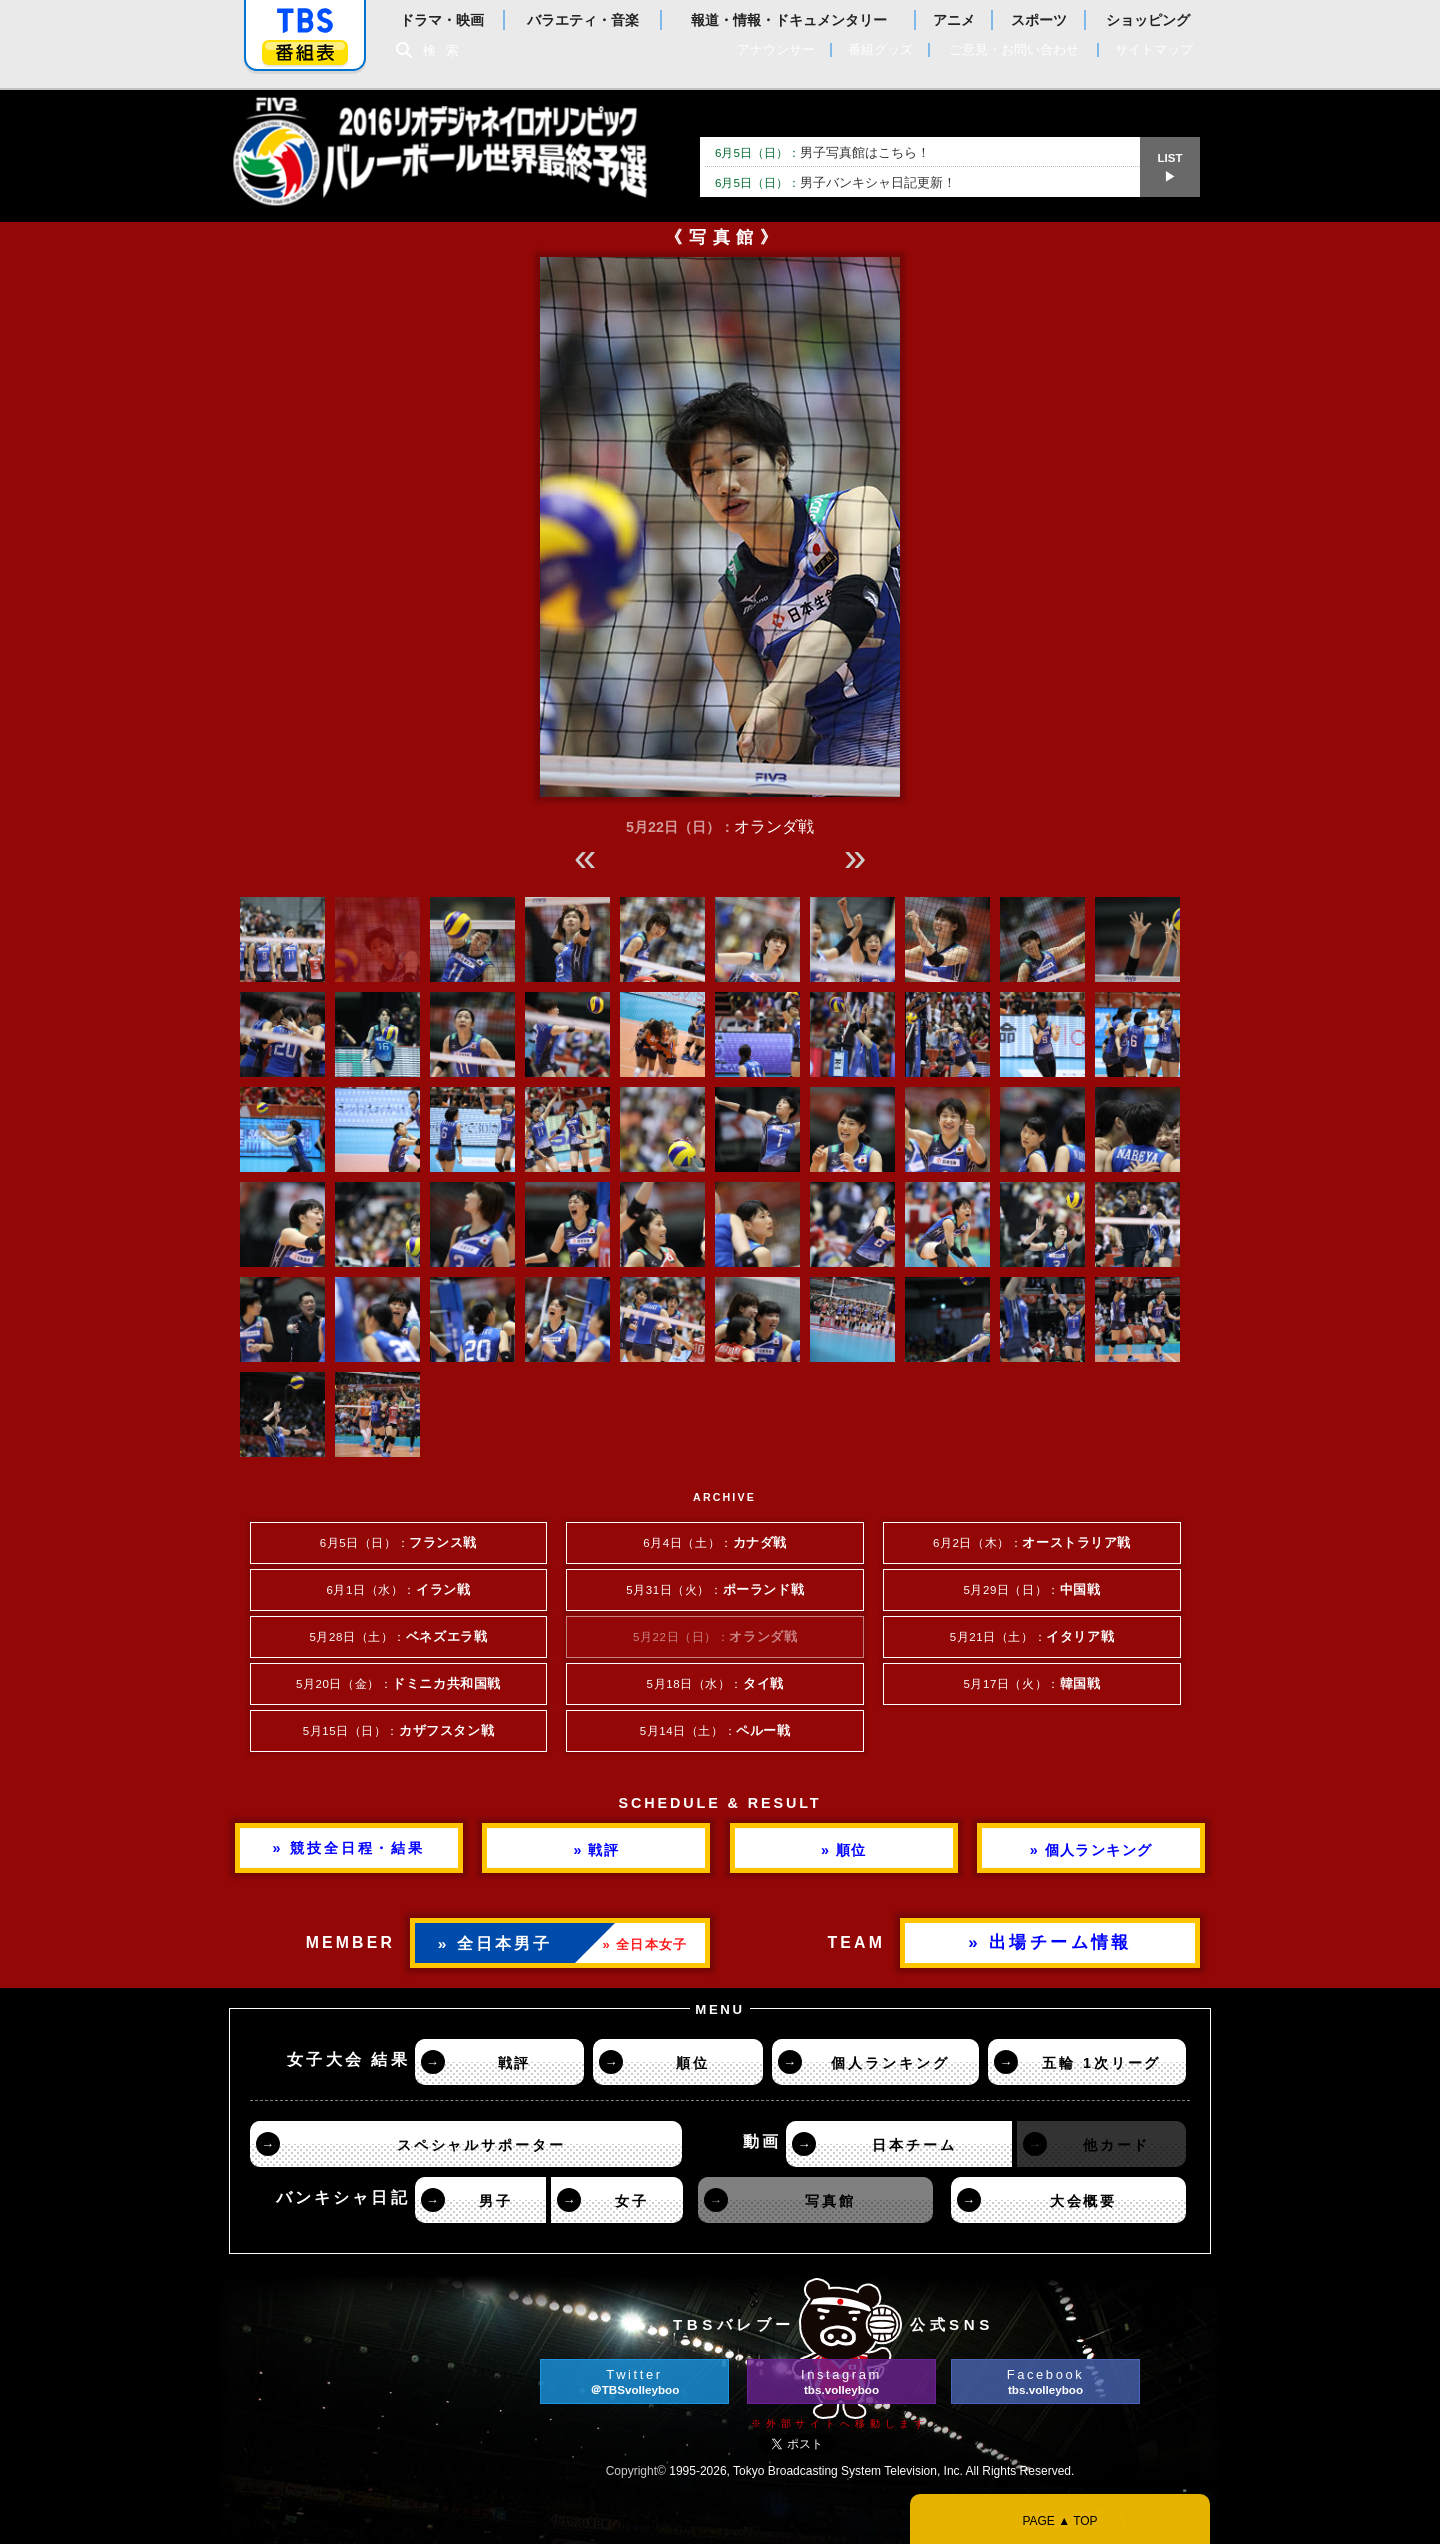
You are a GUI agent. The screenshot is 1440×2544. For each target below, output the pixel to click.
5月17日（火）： (1031, 1684)
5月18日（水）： (715, 1684)
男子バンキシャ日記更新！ (835, 182)
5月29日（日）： (1031, 1590)
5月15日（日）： (398, 1731)
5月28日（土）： (398, 1637)
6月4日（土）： (715, 1543)
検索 (446, 50)
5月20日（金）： (398, 1684)
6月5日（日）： (398, 1543)
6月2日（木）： (1032, 1543)
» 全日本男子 (495, 1943)
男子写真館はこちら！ (822, 152)
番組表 (305, 52)
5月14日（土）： (715, 1731)
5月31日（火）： (715, 1590)
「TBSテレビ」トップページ (305, 21)
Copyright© (636, 2471)
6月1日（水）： (399, 1590)
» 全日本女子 (645, 1944)
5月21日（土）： (1032, 1637)
